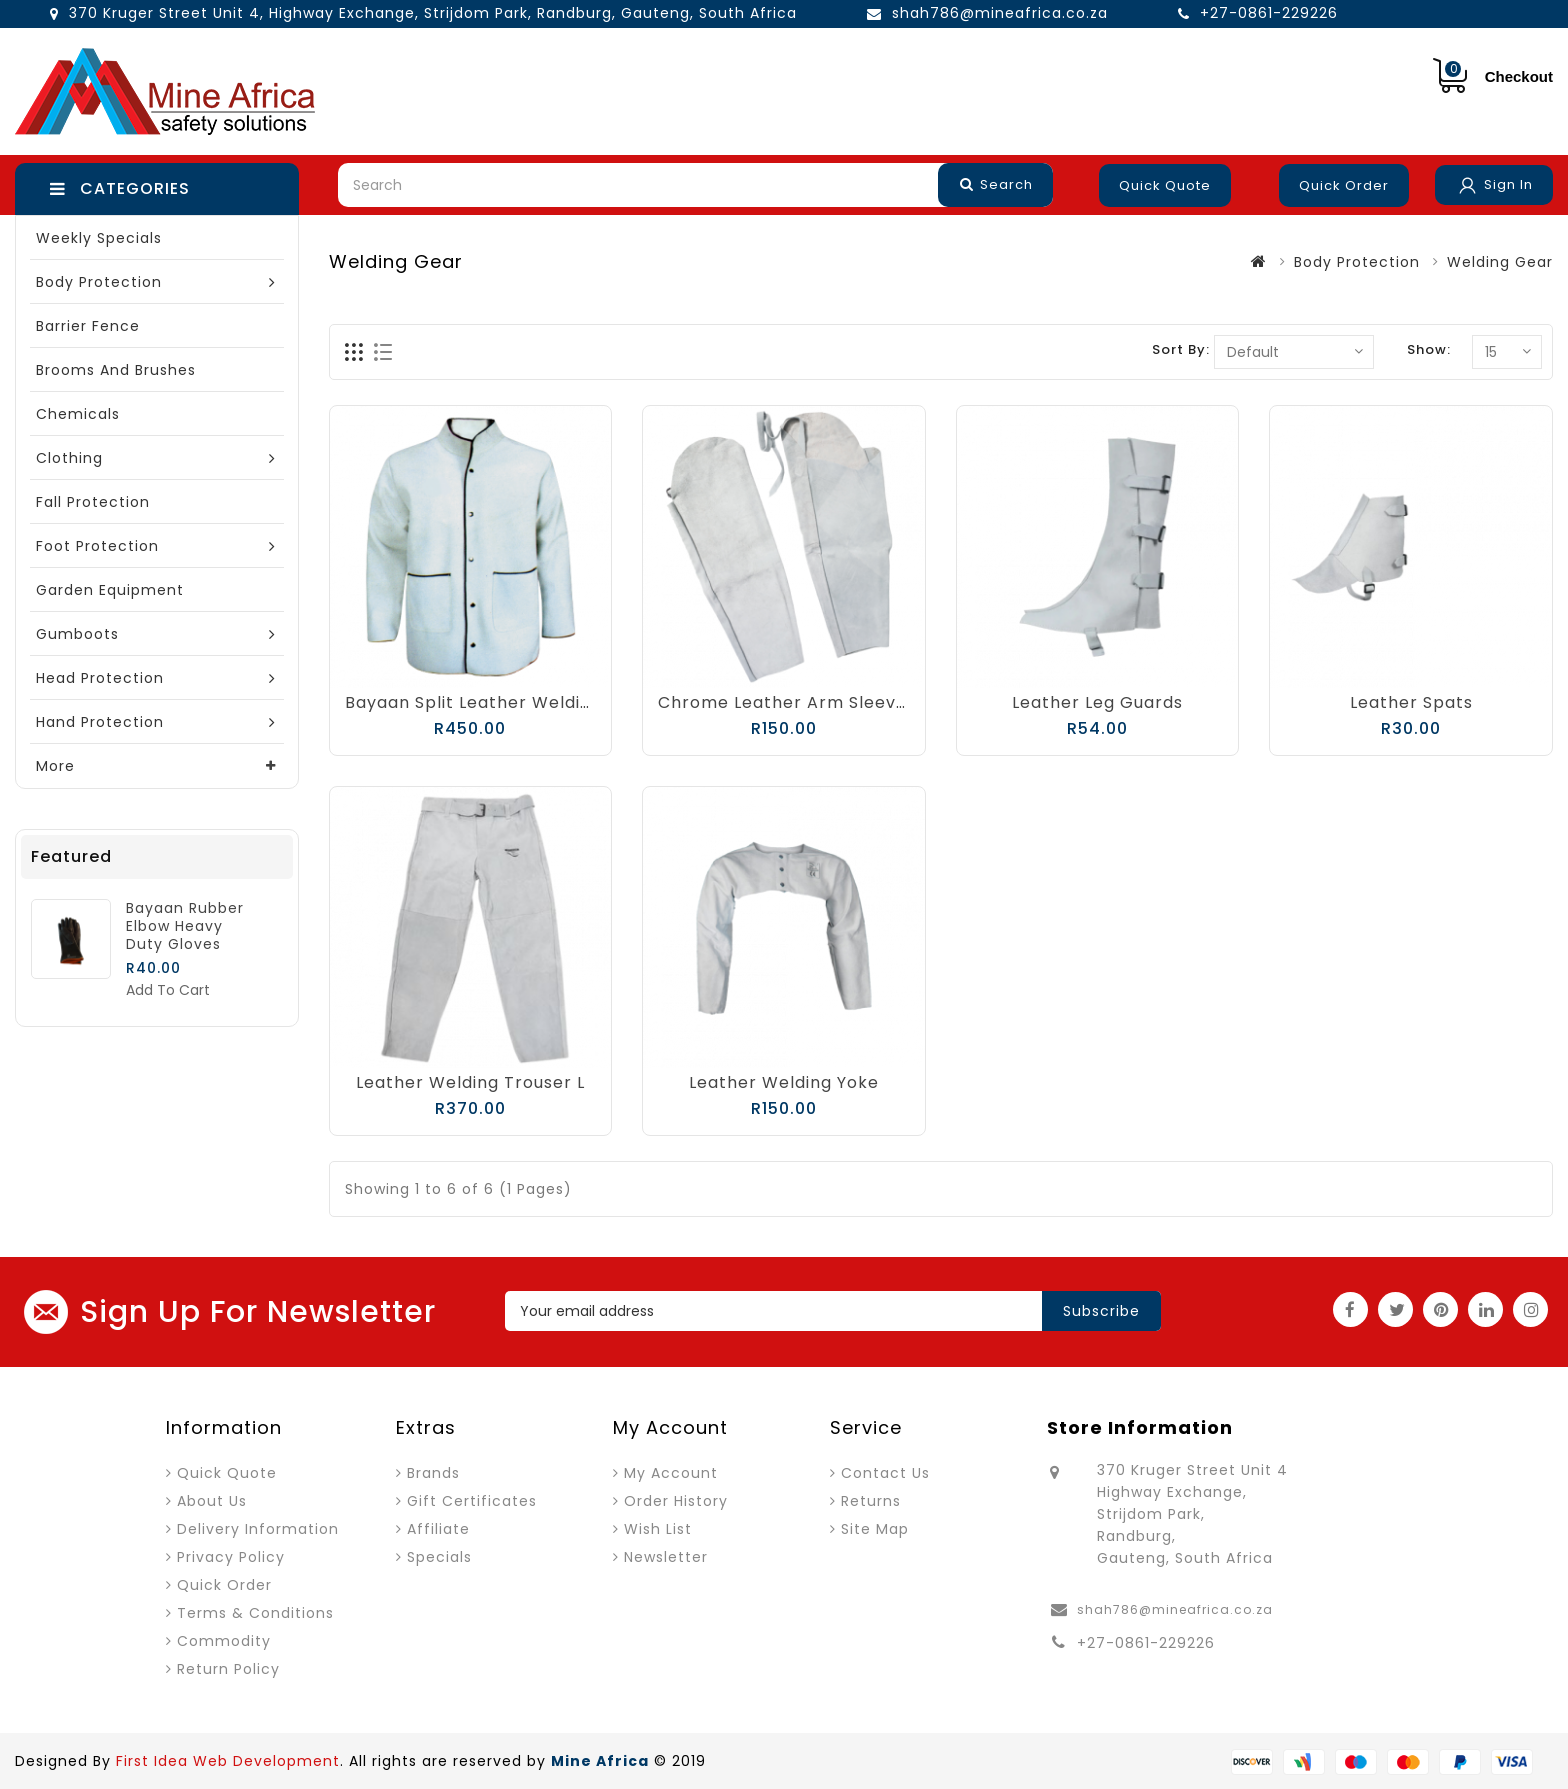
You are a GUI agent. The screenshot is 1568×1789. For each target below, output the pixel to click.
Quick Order (1344, 185)
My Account (671, 1473)
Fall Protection (93, 502)
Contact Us (885, 1473)
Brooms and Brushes (116, 370)
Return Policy (228, 1669)
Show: (1429, 349)
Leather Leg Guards (1097, 702)
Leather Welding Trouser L (470, 1082)
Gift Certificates (472, 1501)
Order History (676, 1501)
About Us (212, 1501)
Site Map (875, 1529)
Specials (439, 1557)
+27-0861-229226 (1269, 13)
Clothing (69, 458)
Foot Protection (97, 546)
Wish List (658, 1529)
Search (996, 184)
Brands (433, 1473)
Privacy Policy (231, 1557)
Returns (871, 1501)
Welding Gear (1500, 262)
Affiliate (438, 1529)
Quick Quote (1165, 185)
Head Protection (100, 678)
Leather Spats (1411, 702)
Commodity (224, 1641)
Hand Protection (100, 722)
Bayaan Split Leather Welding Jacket (506, 702)
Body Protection (99, 282)
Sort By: (1181, 349)
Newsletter (666, 1557)
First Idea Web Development (228, 1761)
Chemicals (78, 414)
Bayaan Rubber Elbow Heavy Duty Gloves (185, 926)
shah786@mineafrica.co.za (1000, 13)
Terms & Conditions (255, 1613)
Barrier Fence (88, 326)
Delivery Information (258, 1529)
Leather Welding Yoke (784, 1082)
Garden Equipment (110, 590)
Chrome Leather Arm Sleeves (787, 702)
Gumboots (77, 634)
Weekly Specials (99, 238)
